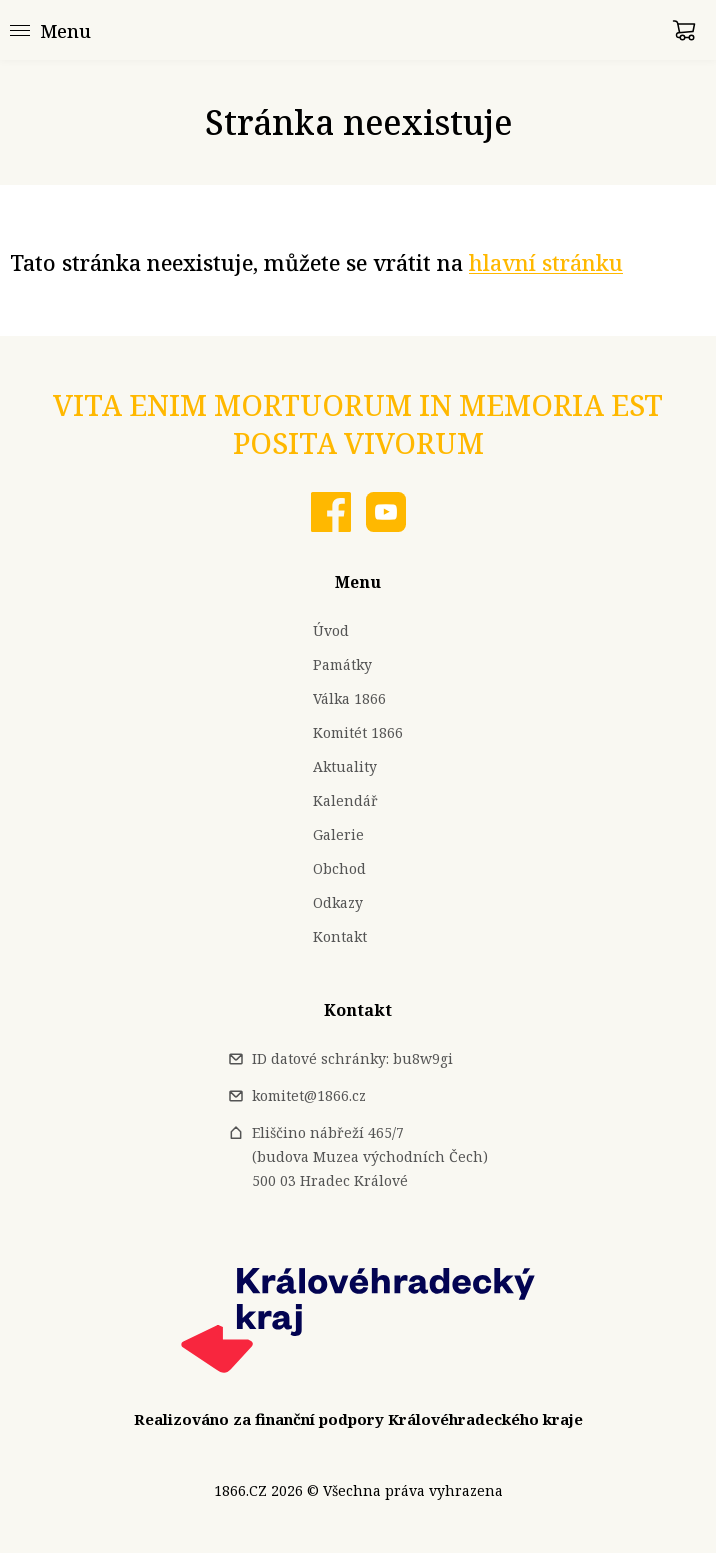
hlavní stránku (546, 262)
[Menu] (50, 30)
